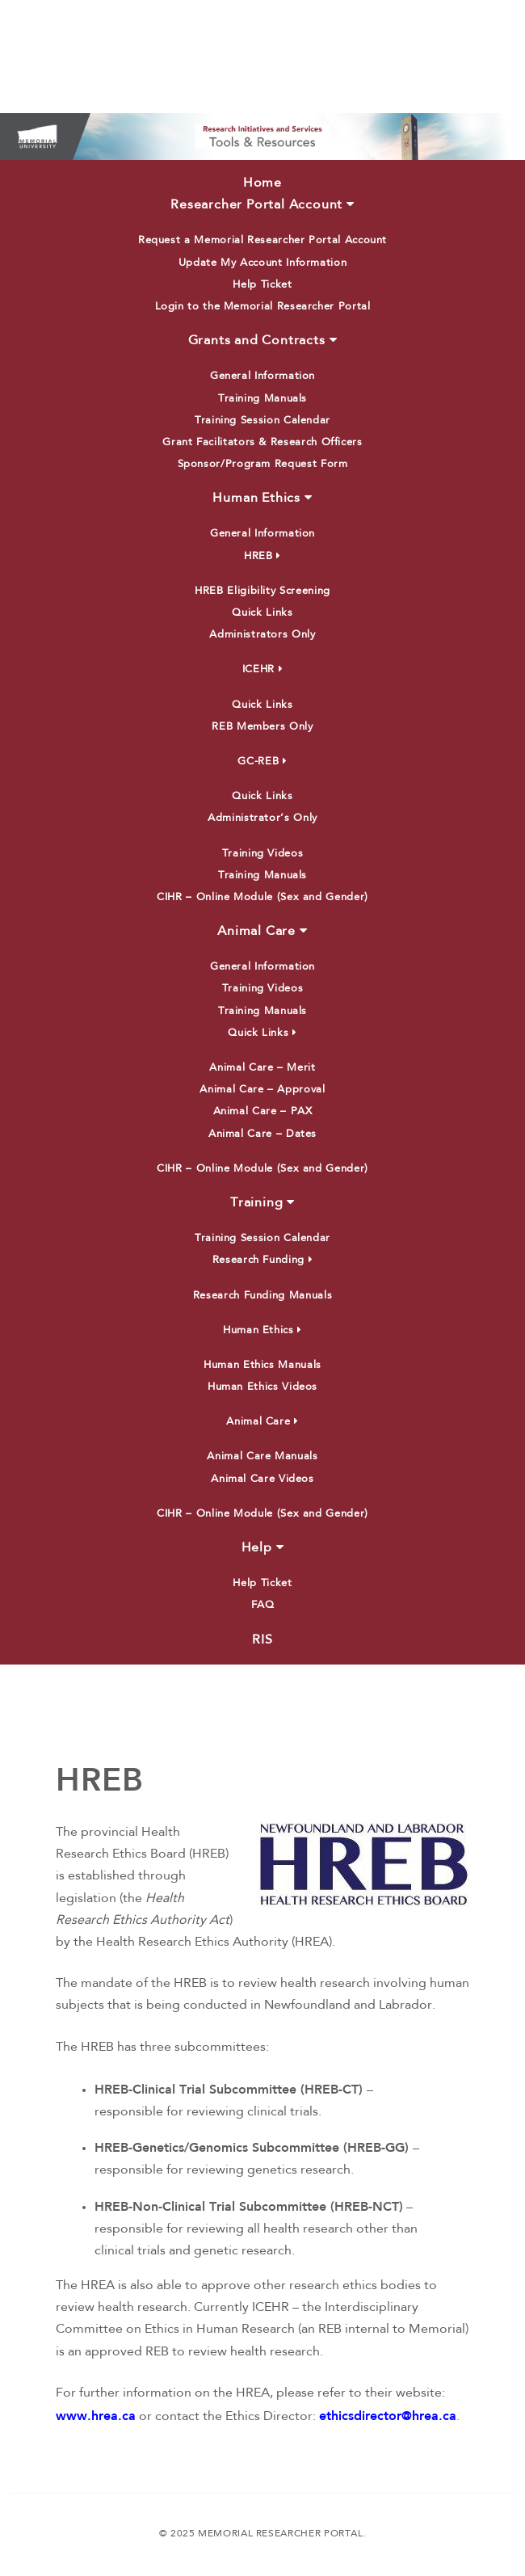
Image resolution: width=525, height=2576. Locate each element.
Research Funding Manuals (262, 1295)
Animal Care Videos (262, 1479)
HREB (262, 556)
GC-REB (262, 761)
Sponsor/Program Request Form (263, 464)
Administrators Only (262, 634)
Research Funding (262, 1260)
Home (262, 183)
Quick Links (262, 613)
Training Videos (263, 853)
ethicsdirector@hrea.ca (387, 2415)
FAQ (263, 1605)
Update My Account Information (262, 263)
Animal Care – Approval (262, 1089)
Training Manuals (262, 399)
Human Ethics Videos (262, 1387)
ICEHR (262, 669)
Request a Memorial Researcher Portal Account (262, 240)
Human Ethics (262, 497)
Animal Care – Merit (262, 1068)
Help (263, 1547)
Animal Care (262, 931)
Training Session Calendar (262, 420)
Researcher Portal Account (262, 204)
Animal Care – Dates (262, 1134)
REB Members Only (262, 727)
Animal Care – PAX (263, 1111)
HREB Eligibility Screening (262, 591)
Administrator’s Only (262, 818)
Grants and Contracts (263, 340)
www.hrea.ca (96, 2415)
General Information (262, 376)
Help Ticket (262, 285)
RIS (262, 1640)
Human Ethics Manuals (262, 1365)
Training (262, 1202)
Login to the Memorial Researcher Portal (263, 306)
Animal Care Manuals (262, 1456)
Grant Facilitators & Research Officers (262, 442)
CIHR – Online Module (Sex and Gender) (262, 897)
